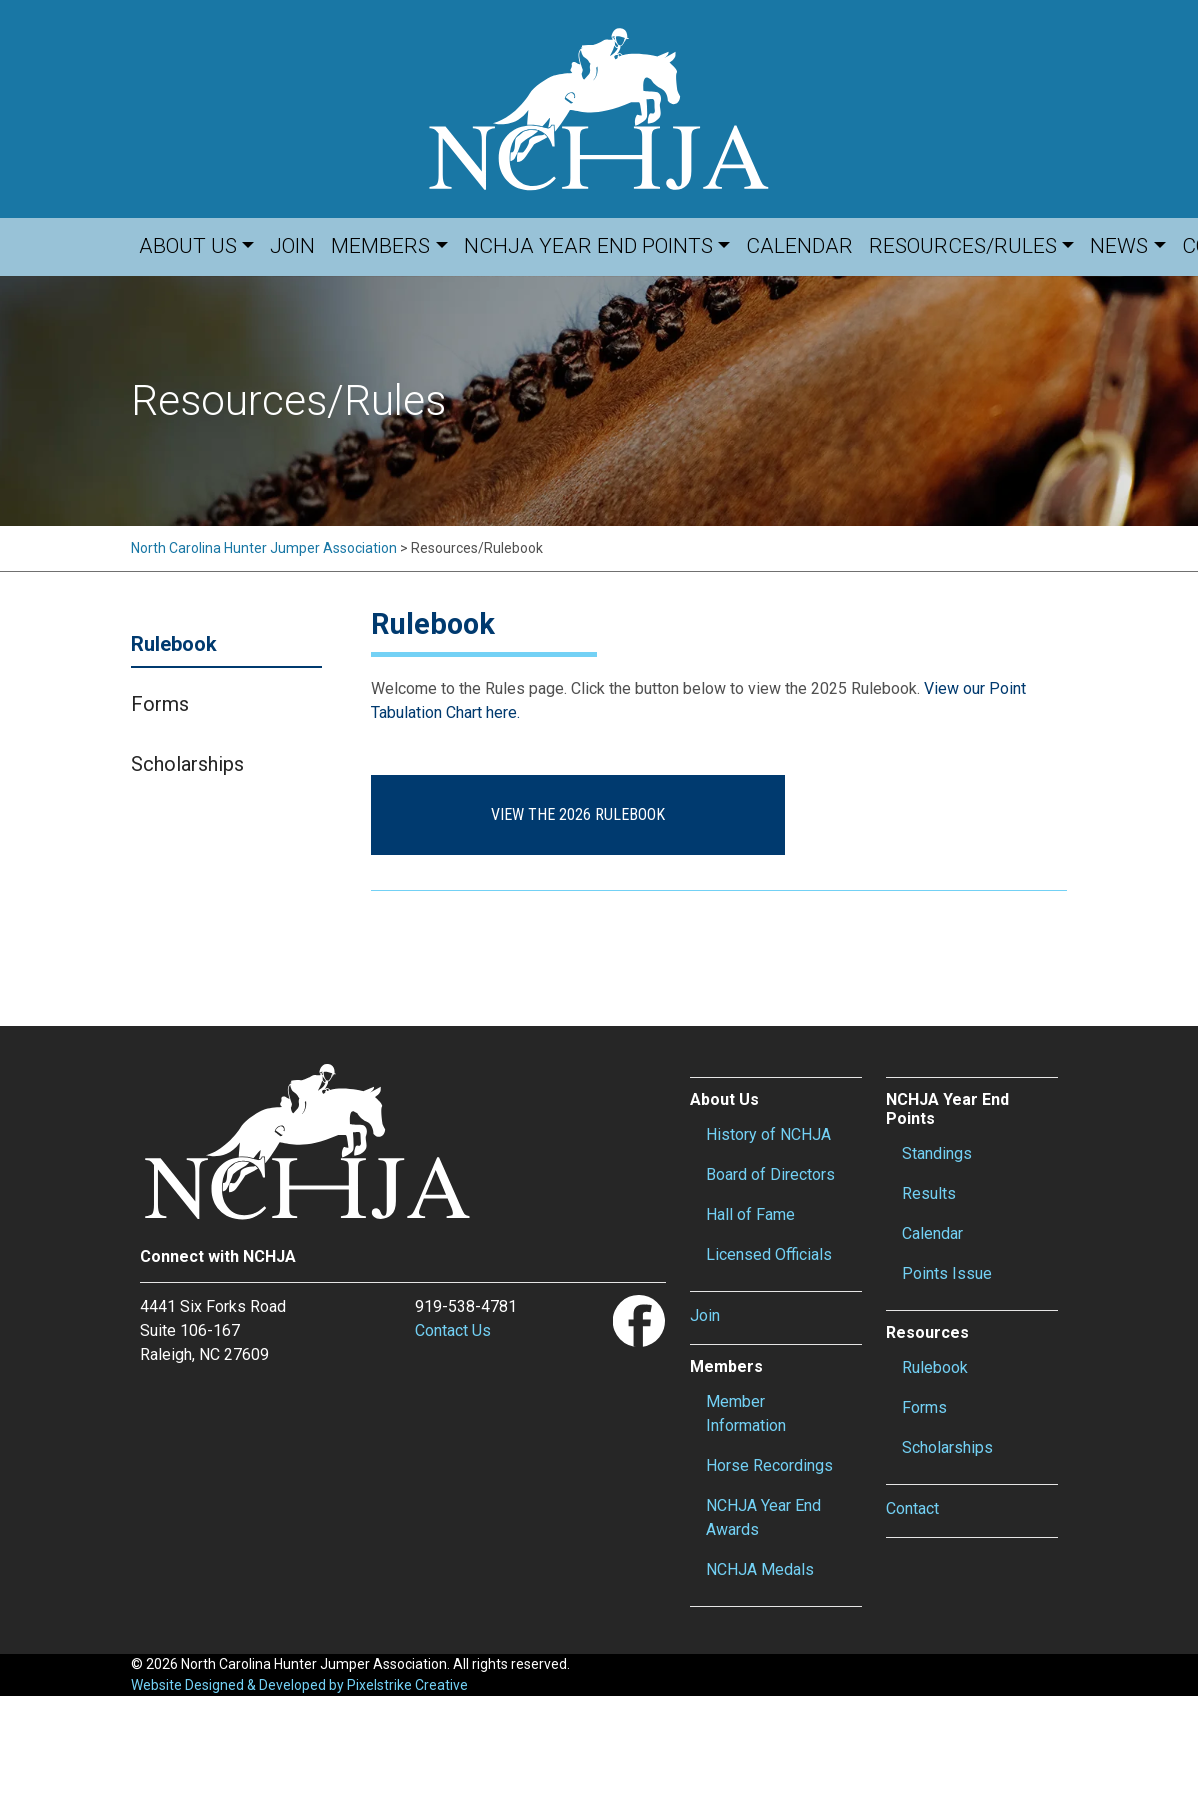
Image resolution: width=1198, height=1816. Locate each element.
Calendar (799, 246)
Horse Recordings (769, 1465)
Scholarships (187, 764)
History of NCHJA (768, 1134)
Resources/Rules (963, 246)
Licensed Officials (769, 1254)
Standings (937, 1153)
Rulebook (174, 644)
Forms (160, 704)
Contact (912, 1508)
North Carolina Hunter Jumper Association (264, 548)
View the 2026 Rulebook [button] (564, 814)
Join (292, 246)
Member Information (746, 1413)
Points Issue (947, 1273)
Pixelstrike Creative (407, 1685)
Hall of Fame (750, 1214)
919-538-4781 (466, 1306)
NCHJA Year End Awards (763, 1517)
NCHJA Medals (760, 1569)
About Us (188, 246)
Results (929, 1193)
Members (380, 246)
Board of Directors (770, 1174)
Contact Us (453, 1330)
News (1119, 246)
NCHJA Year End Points (588, 246)
